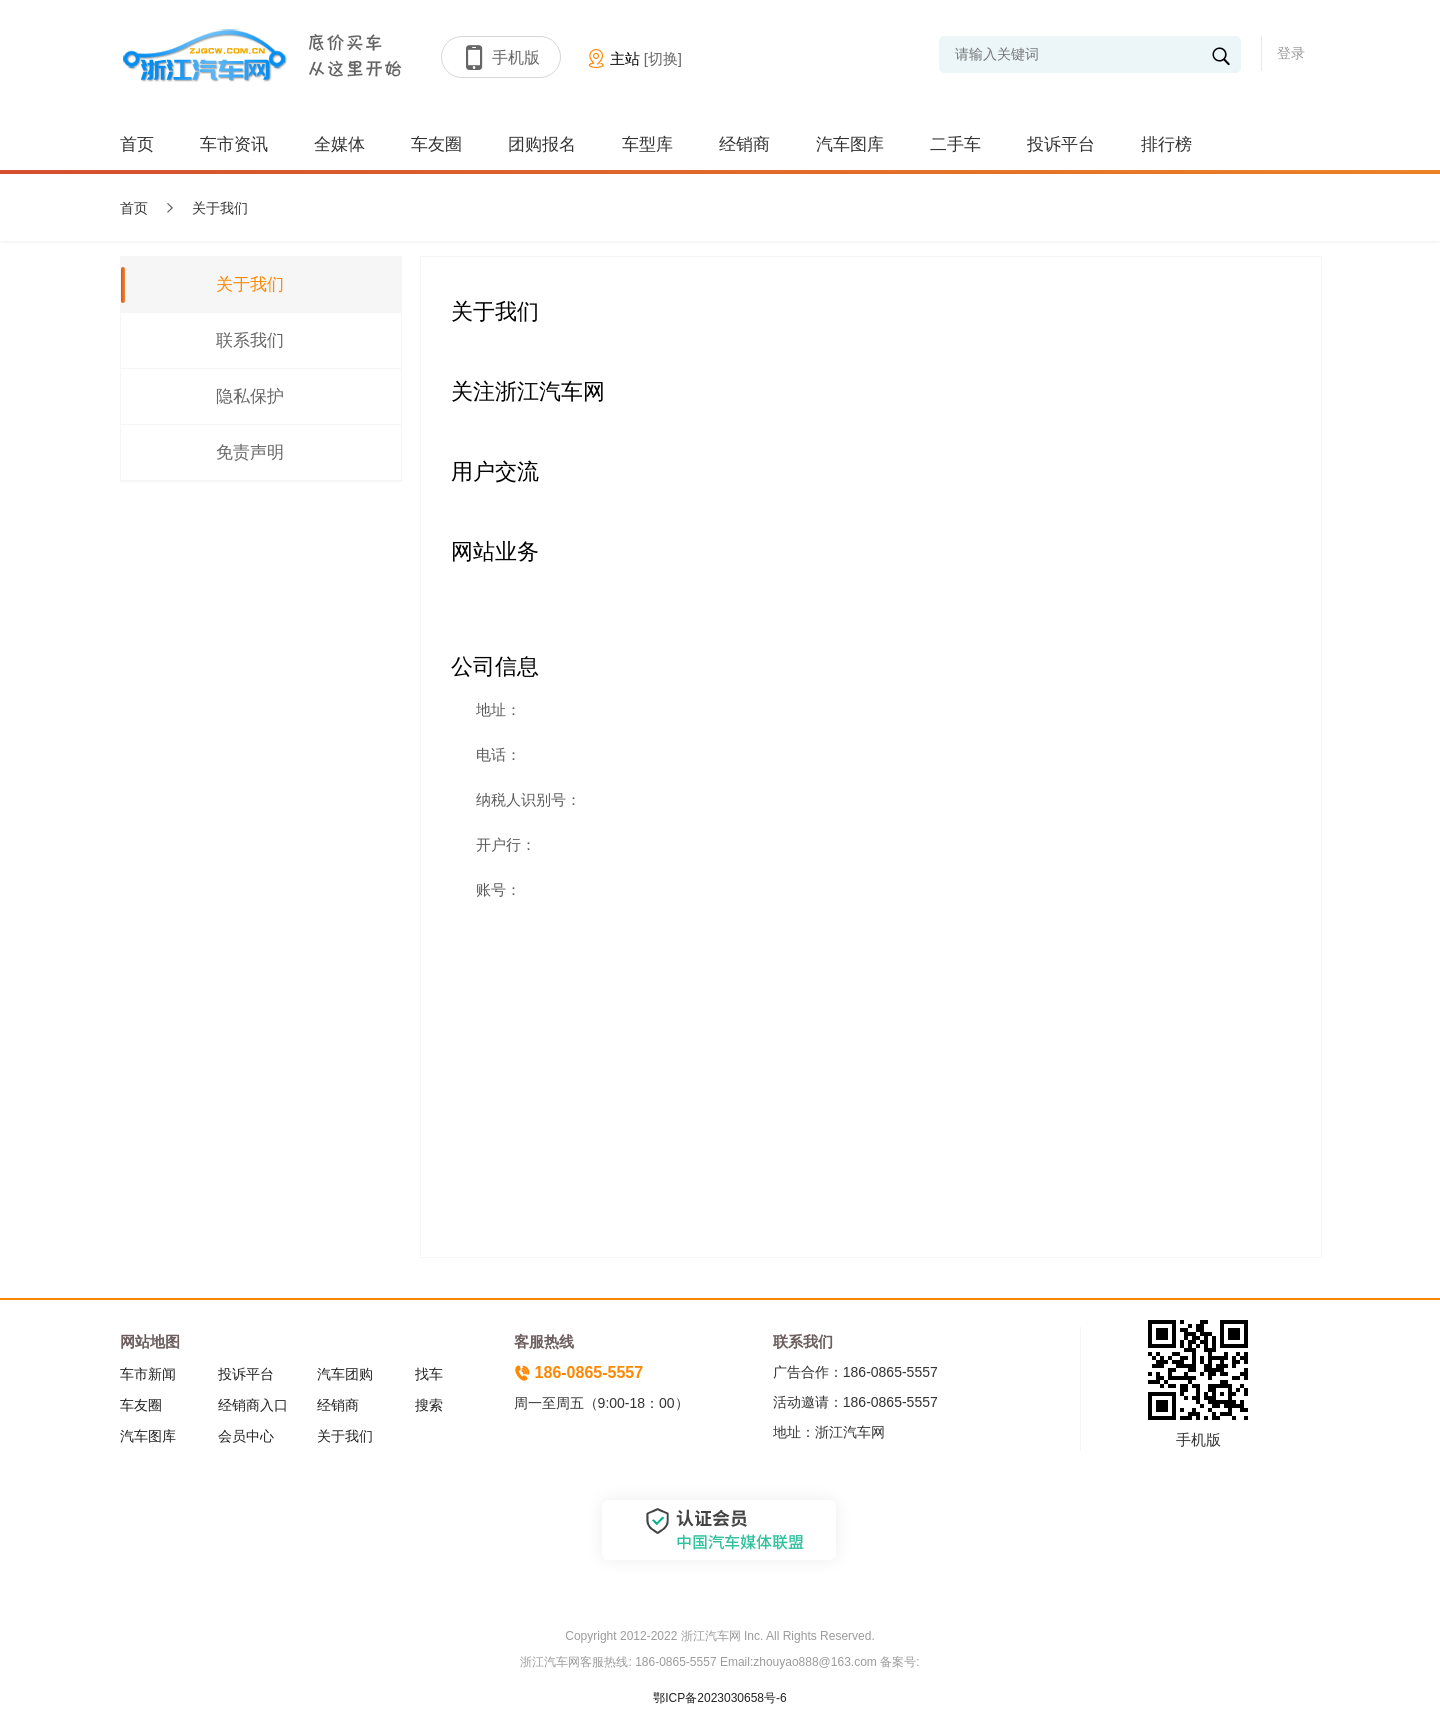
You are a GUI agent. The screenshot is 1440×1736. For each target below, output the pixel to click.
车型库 (647, 144)
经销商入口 (253, 1405)
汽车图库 (850, 144)
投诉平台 (1061, 144)
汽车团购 (345, 1374)
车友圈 (436, 144)
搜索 (429, 1405)
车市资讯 (234, 144)
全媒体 (339, 144)
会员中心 (246, 1436)
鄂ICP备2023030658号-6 (719, 1698)
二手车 (955, 144)
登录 (1291, 53)
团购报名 (542, 144)
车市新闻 (148, 1374)
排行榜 (1166, 144)
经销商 (744, 144)
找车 (429, 1374)
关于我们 (345, 1436)
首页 (137, 144)
